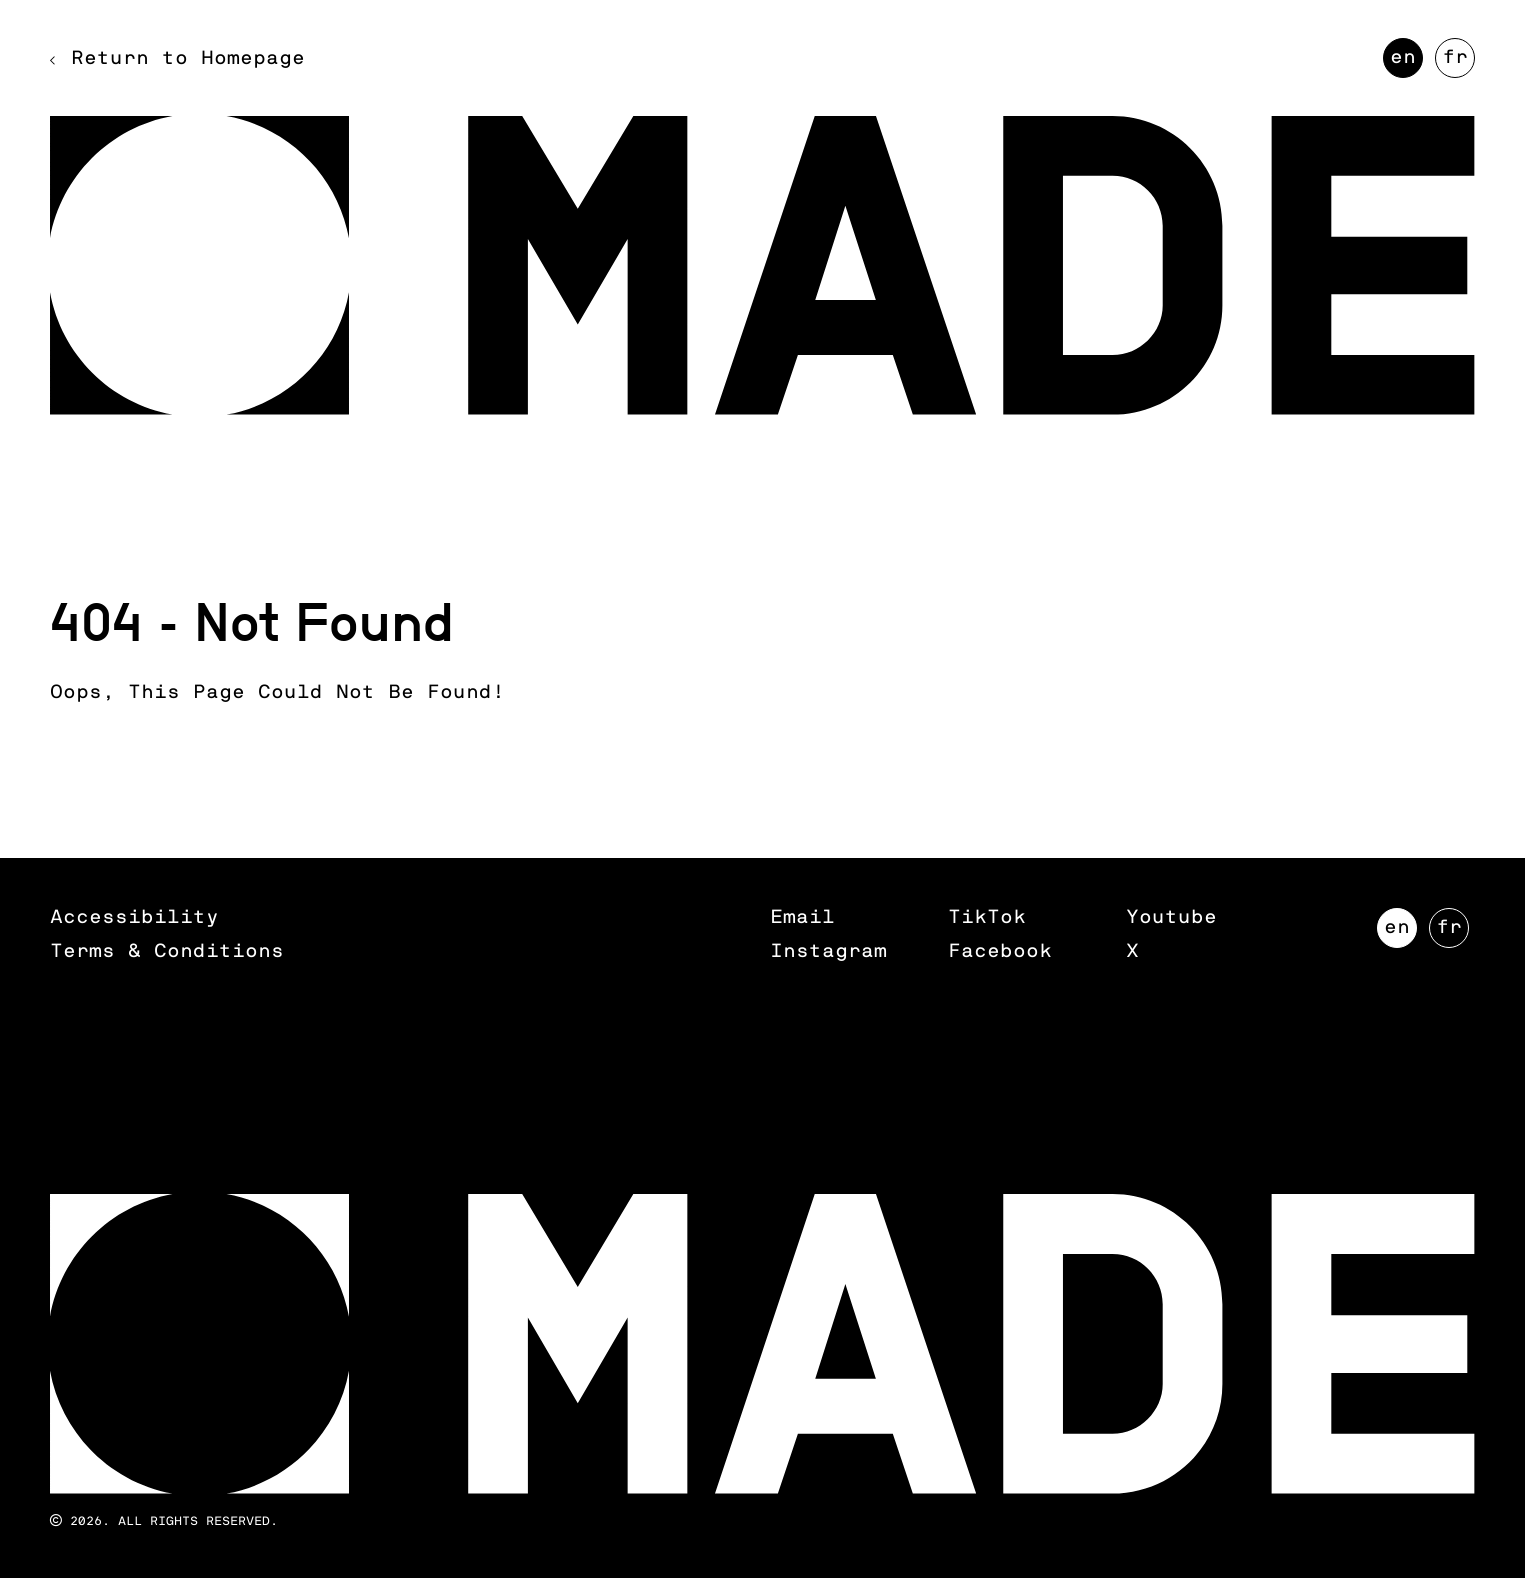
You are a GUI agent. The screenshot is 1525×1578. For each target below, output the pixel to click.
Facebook (1000, 951)
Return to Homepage (188, 58)
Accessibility (134, 917)
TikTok (987, 917)
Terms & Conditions (167, 951)
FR (1458, 63)
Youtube (1171, 917)
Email (802, 917)
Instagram (828, 951)
